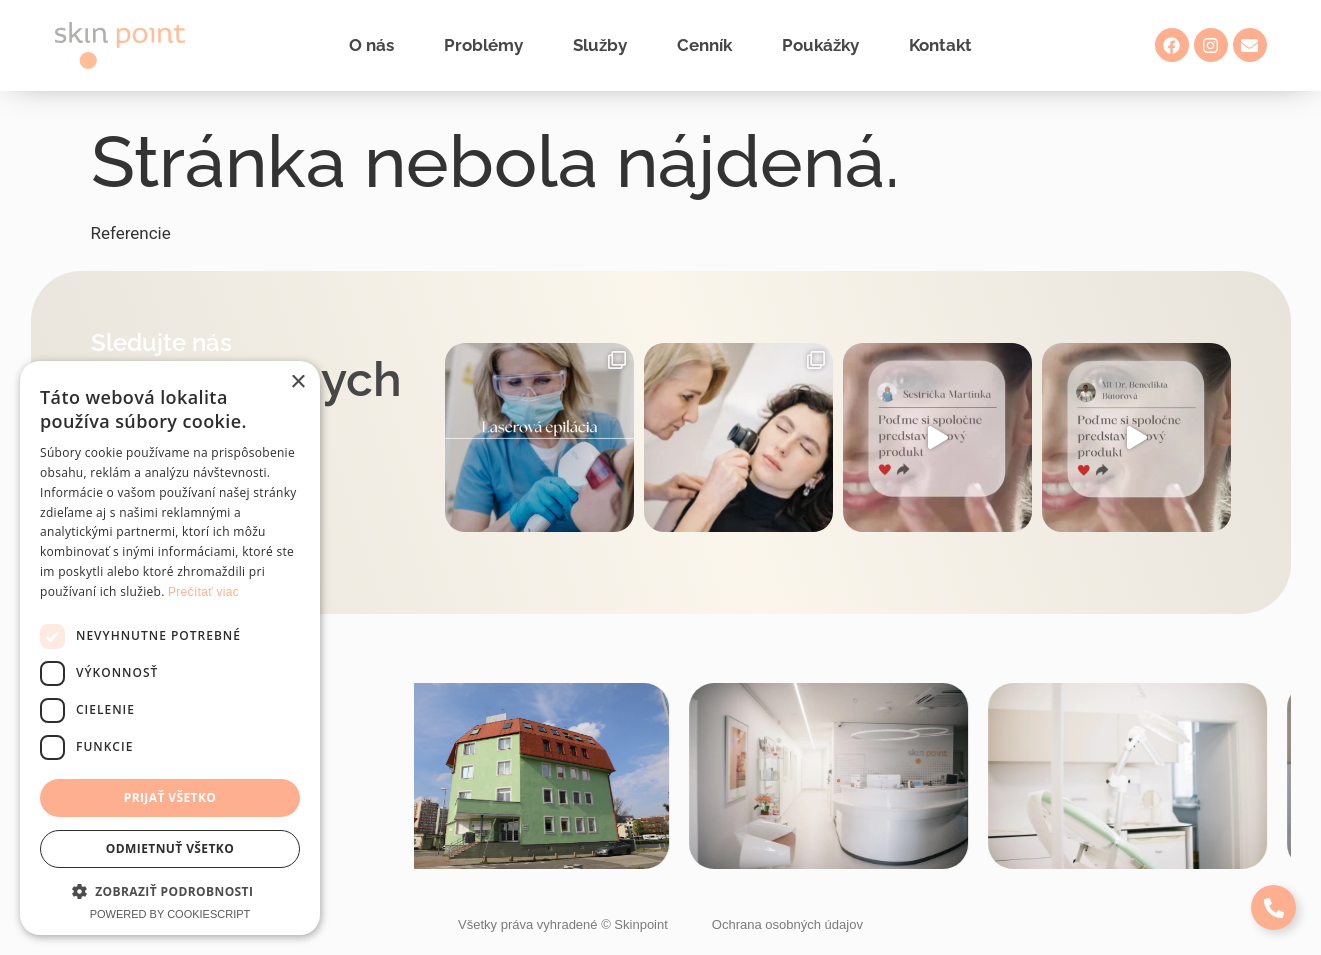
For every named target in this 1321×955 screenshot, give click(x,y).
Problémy (483, 45)
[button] (170, 891)
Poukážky (820, 45)
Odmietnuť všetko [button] (170, 848)
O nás (371, 45)
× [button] (297, 382)
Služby (600, 45)
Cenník (704, 45)
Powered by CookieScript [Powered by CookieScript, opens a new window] (170, 914)
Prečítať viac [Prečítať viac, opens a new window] (203, 592)
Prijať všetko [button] (170, 797)
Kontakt (940, 45)
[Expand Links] (1273, 907)
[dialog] (170, 648)
